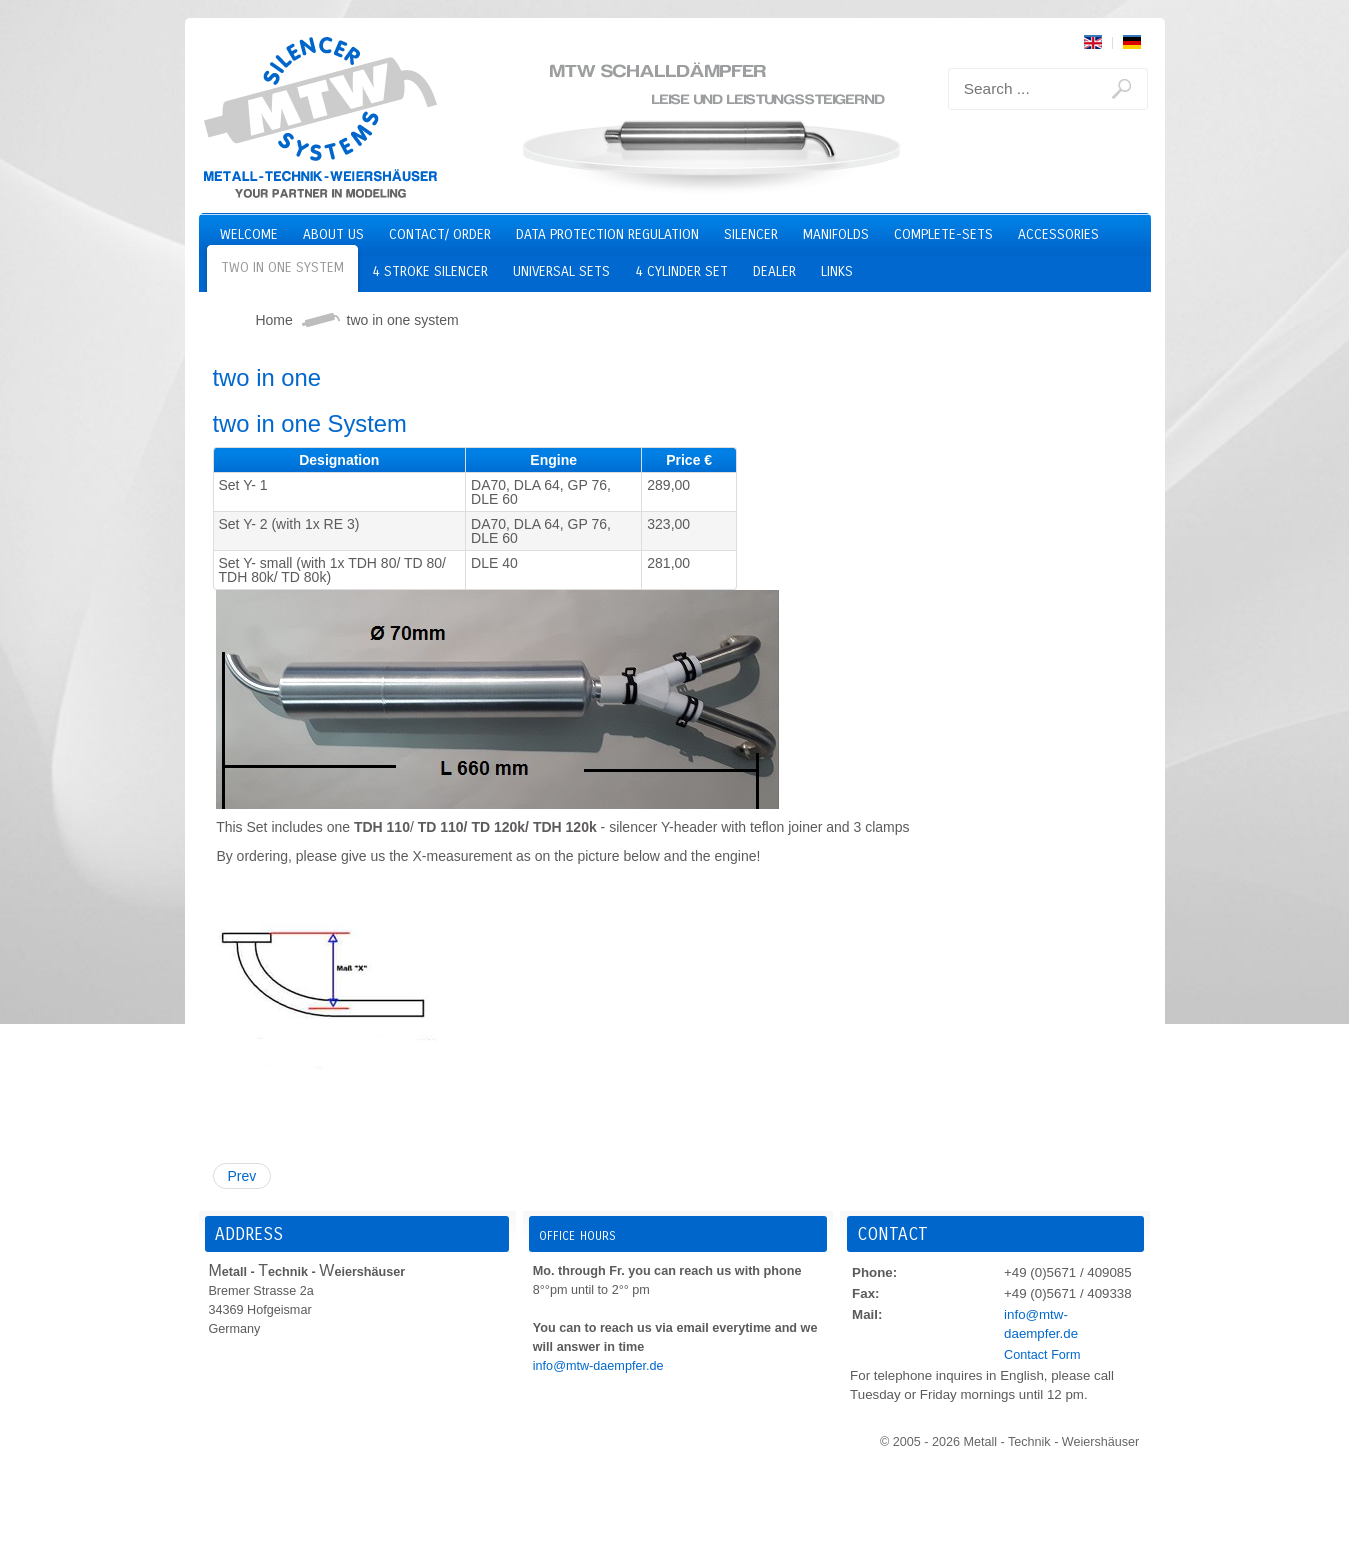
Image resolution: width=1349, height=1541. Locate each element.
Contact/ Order (440, 234)
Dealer (774, 271)
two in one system (282, 267)
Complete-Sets (943, 234)
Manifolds (836, 234)
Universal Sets (561, 271)
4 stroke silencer (430, 271)
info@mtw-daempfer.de (598, 1366)
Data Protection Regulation (607, 234)
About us (333, 234)
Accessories (1058, 234)
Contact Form (1042, 1355)
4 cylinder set (681, 271)
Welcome (249, 234)
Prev (242, 1176)
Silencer (751, 234)
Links (837, 271)
